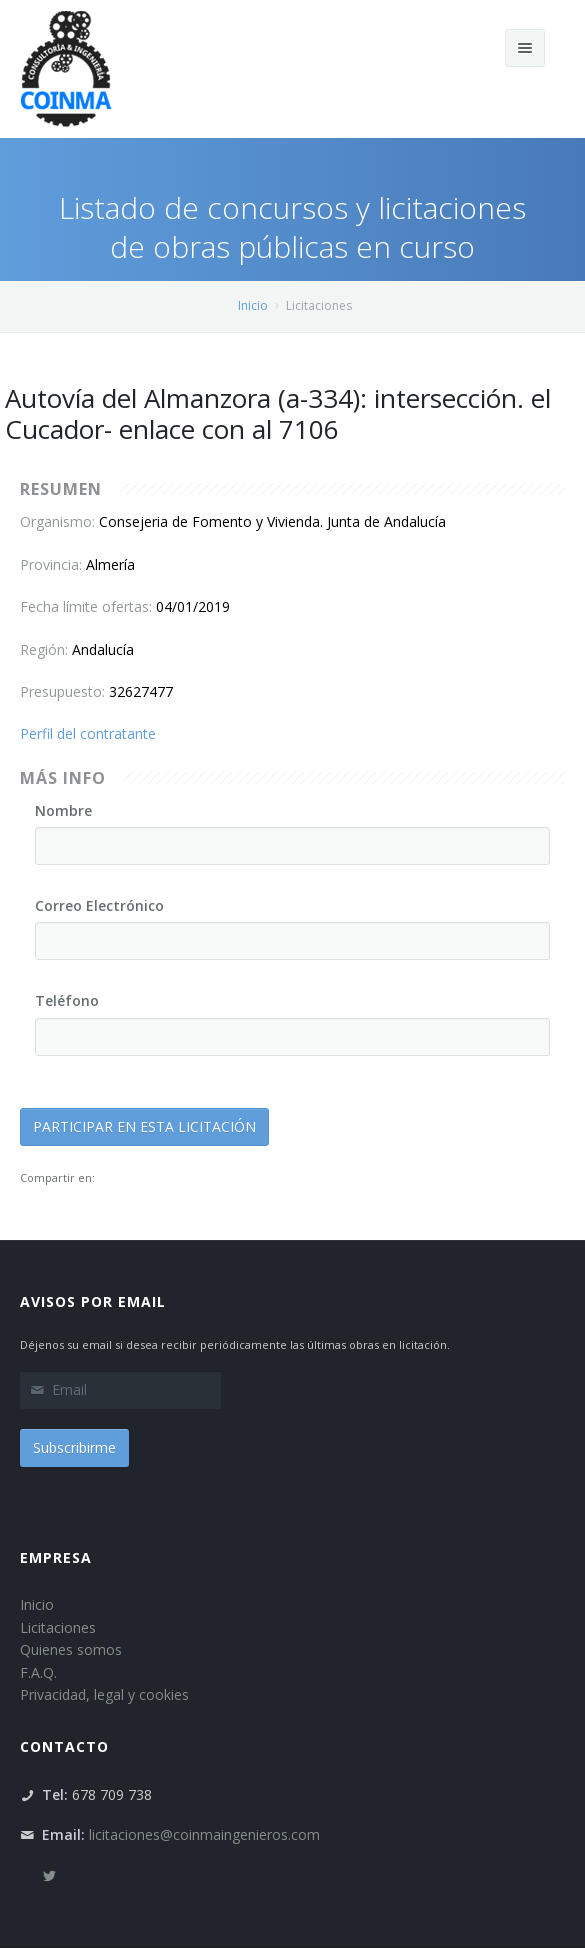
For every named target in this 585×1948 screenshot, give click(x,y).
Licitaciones (58, 1627)
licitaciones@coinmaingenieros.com (204, 1834)
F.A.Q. (38, 1672)
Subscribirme (74, 1447)
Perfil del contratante (88, 733)
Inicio (253, 305)
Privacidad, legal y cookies (104, 1694)
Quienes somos (71, 1649)
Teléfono (67, 1000)
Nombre (63, 810)
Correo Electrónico (99, 905)
